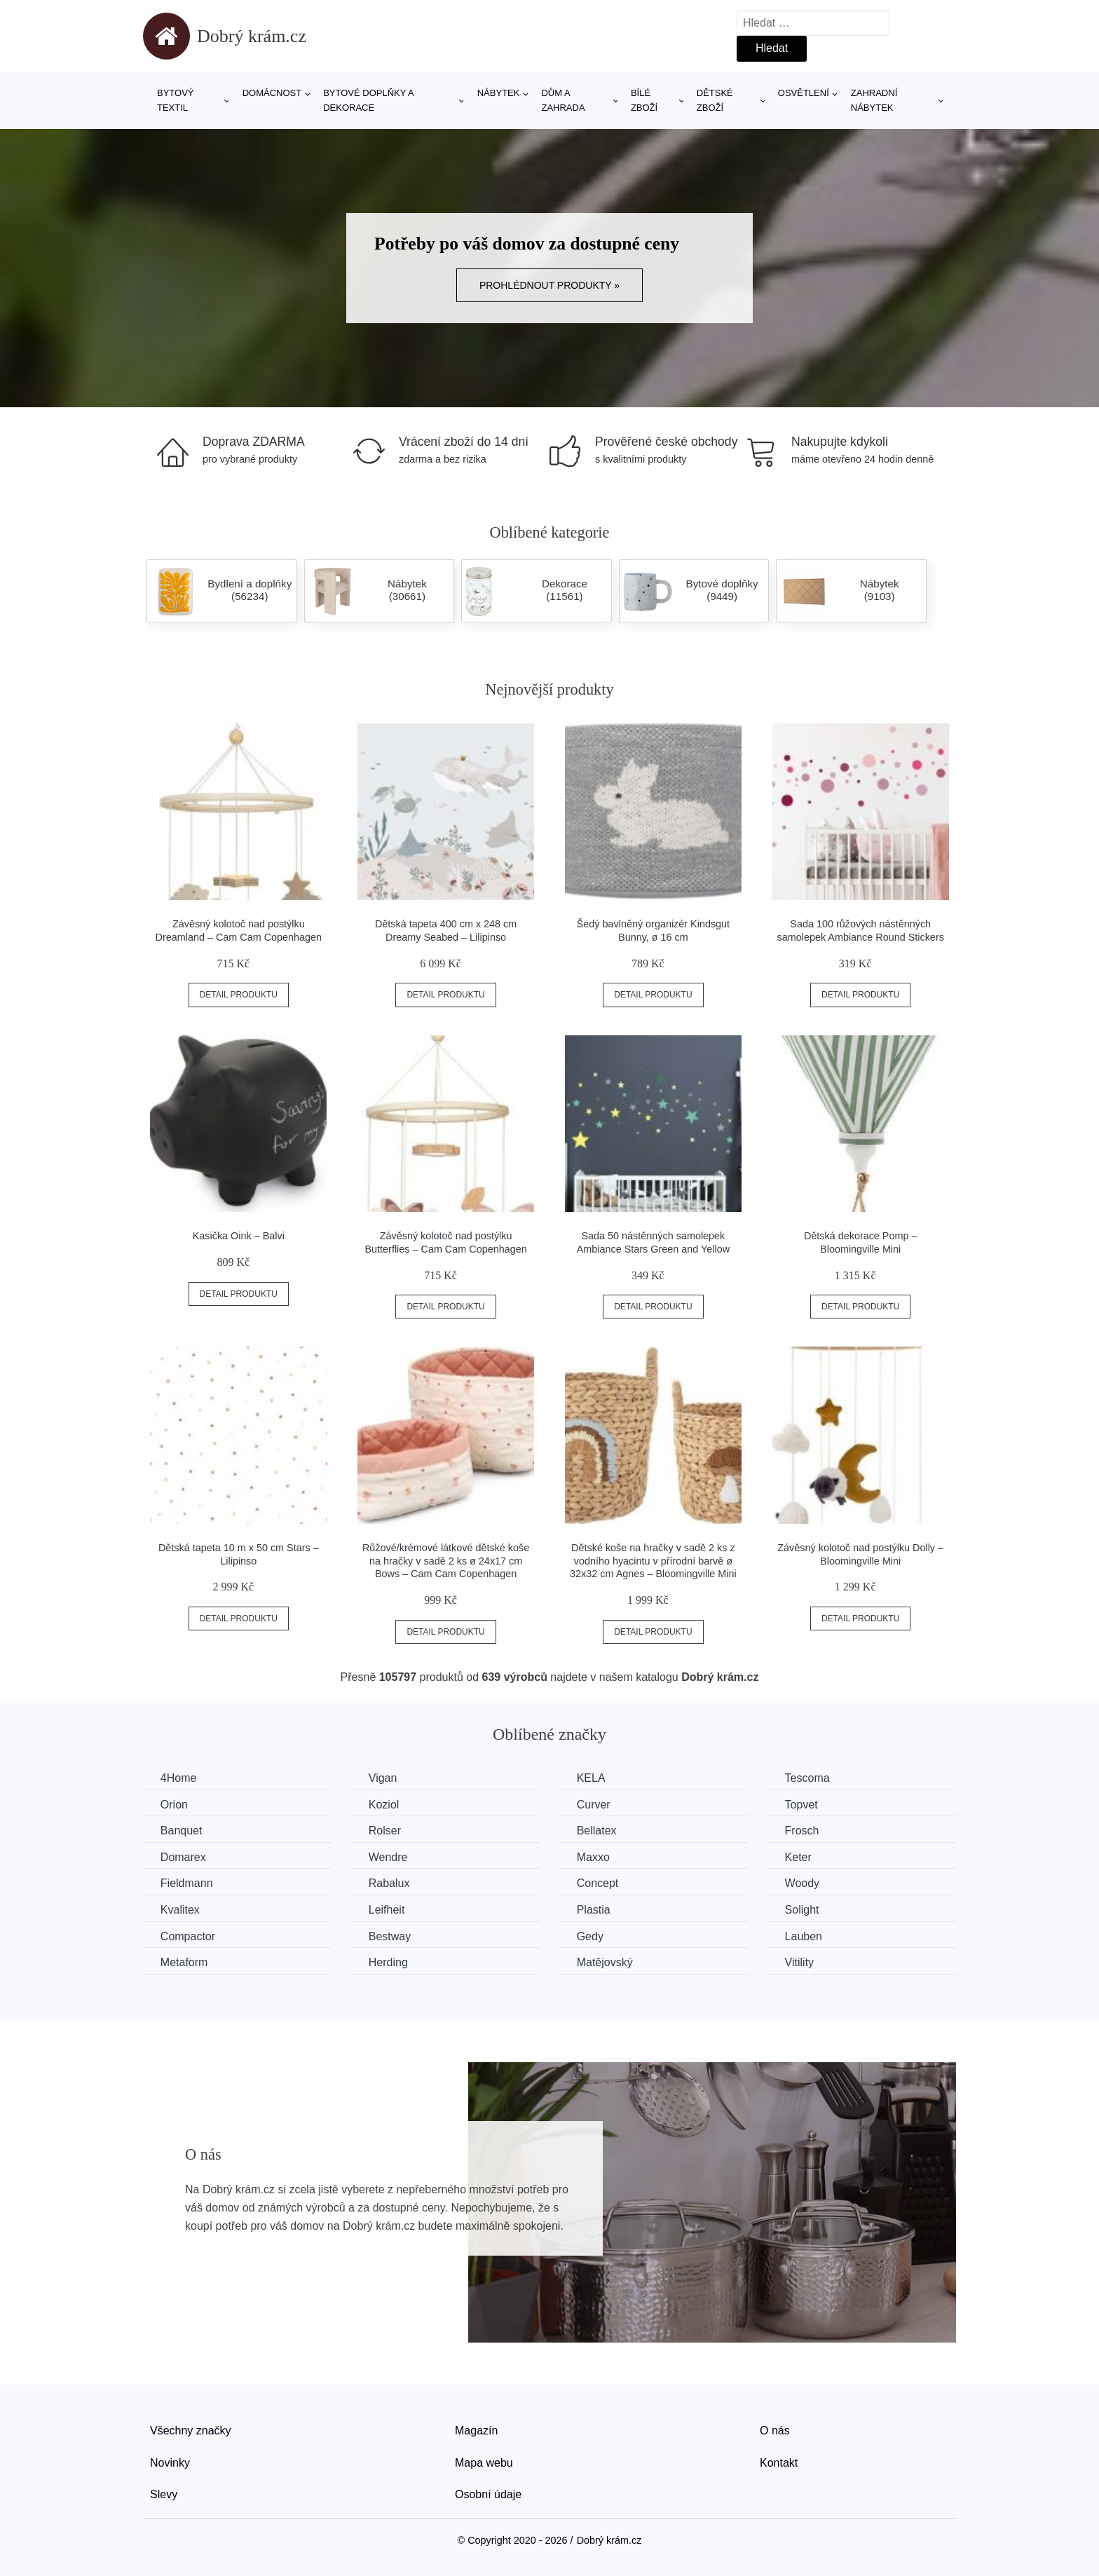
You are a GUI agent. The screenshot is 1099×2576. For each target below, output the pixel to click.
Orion (174, 1805)
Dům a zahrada (563, 100)
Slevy (163, 2494)
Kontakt (779, 2462)
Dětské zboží (715, 100)
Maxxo (594, 1857)
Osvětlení (803, 93)
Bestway (390, 1936)
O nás (775, 2431)
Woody (803, 1883)
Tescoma (808, 1778)
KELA (592, 1778)
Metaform (184, 1962)
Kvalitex (180, 1910)
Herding (389, 1962)
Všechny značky (190, 2431)
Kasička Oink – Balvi (239, 1235)
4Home (179, 1778)
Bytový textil (175, 100)
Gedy (591, 1936)
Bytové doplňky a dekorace (368, 100)
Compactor (188, 1936)
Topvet (802, 1805)
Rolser (385, 1830)
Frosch (803, 1830)
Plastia (594, 1910)
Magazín (476, 2431)
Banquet (182, 1830)
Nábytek (498, 93)
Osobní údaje (488, 2494)
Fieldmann (187, 1883)
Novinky (170, 2462)
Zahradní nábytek (874, 100)
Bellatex (597, 1830)
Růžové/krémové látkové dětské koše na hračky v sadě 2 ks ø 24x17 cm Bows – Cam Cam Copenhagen (445, 1560)
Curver (594, 1805)
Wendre (389, 1857)
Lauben (805, 1936)
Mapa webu (484, 2462)
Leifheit (387, 1910)
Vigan (383, 1778)
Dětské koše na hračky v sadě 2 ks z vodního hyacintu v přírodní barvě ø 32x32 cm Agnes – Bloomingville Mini (653, 1560)
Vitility (801, 1962)
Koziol (384, 1805)
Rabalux (390, 1883)
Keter (799, 1857)
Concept (599, 1883)
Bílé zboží (644, 100)
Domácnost (272, 93)
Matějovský (606, 1962)
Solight (803, 1910)
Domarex (183, 1857)
